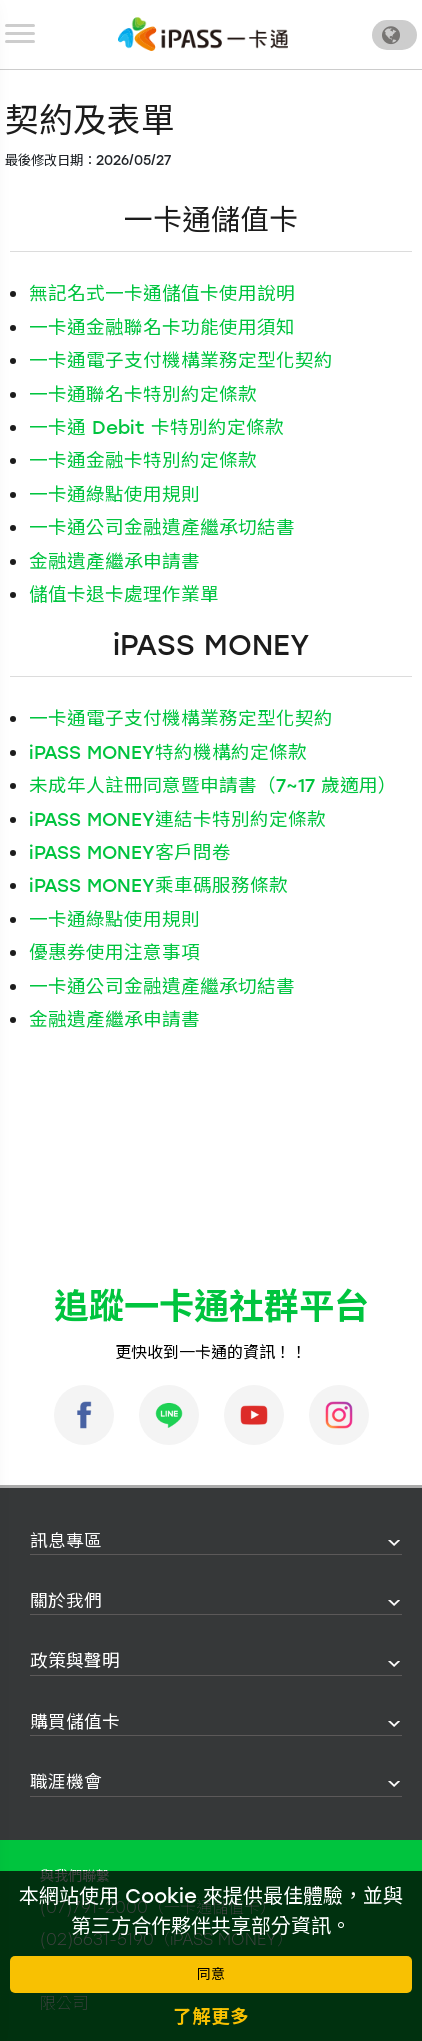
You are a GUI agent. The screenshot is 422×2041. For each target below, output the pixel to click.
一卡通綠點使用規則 (114, 494)
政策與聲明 (75, 1660)
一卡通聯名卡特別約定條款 (143, 394)
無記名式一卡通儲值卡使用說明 (162, 293)
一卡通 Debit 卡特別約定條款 (156, 427)
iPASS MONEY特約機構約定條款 (168, 752)
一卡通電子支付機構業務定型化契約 (181, 360)
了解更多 (211, 2016)
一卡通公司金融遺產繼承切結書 (162, 527)
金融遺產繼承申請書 (114, 561)
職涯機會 (66, 1781)
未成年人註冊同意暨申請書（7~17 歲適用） (213, 785)
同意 (211, 1974)
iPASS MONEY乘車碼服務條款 (158, 885)
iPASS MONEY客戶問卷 (130, 852)
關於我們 (66, 1600)
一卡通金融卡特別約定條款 (143, 460)
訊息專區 (66, 1540)
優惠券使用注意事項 (114, 952)
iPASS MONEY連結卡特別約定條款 (177, 819)
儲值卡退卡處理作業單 (124, 594)
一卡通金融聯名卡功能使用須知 (162, 327)
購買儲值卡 (75, 1721)
